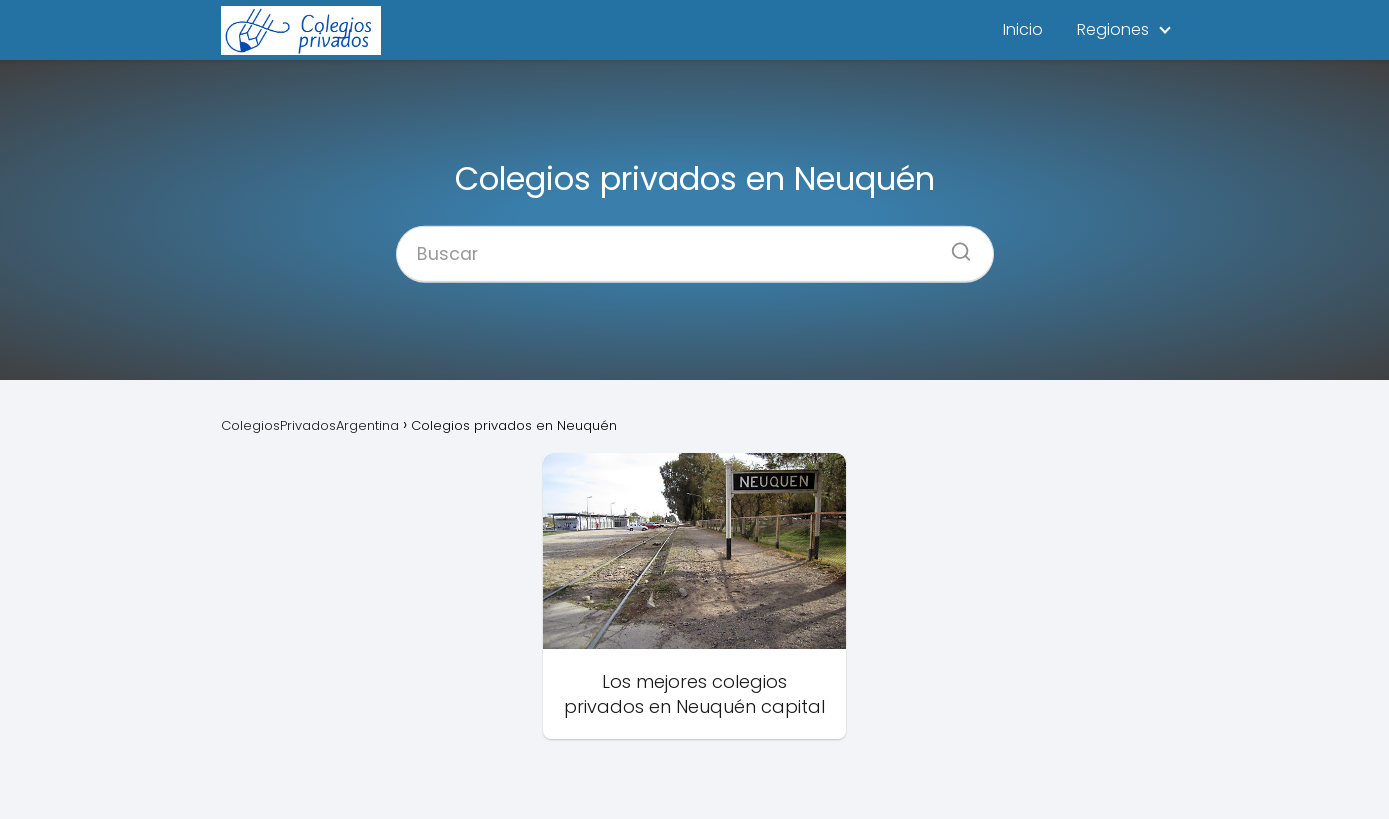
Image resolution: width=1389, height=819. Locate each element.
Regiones (1113, 29)
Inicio (1023, 29)
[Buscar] (954, 245)
